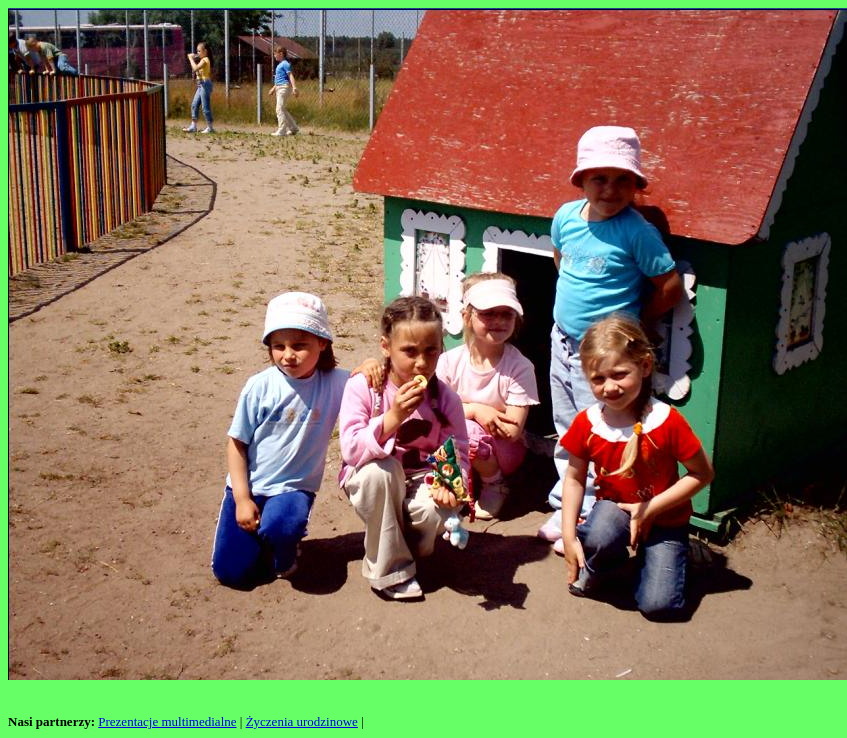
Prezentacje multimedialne (167, 721)
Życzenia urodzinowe (302, 721)
